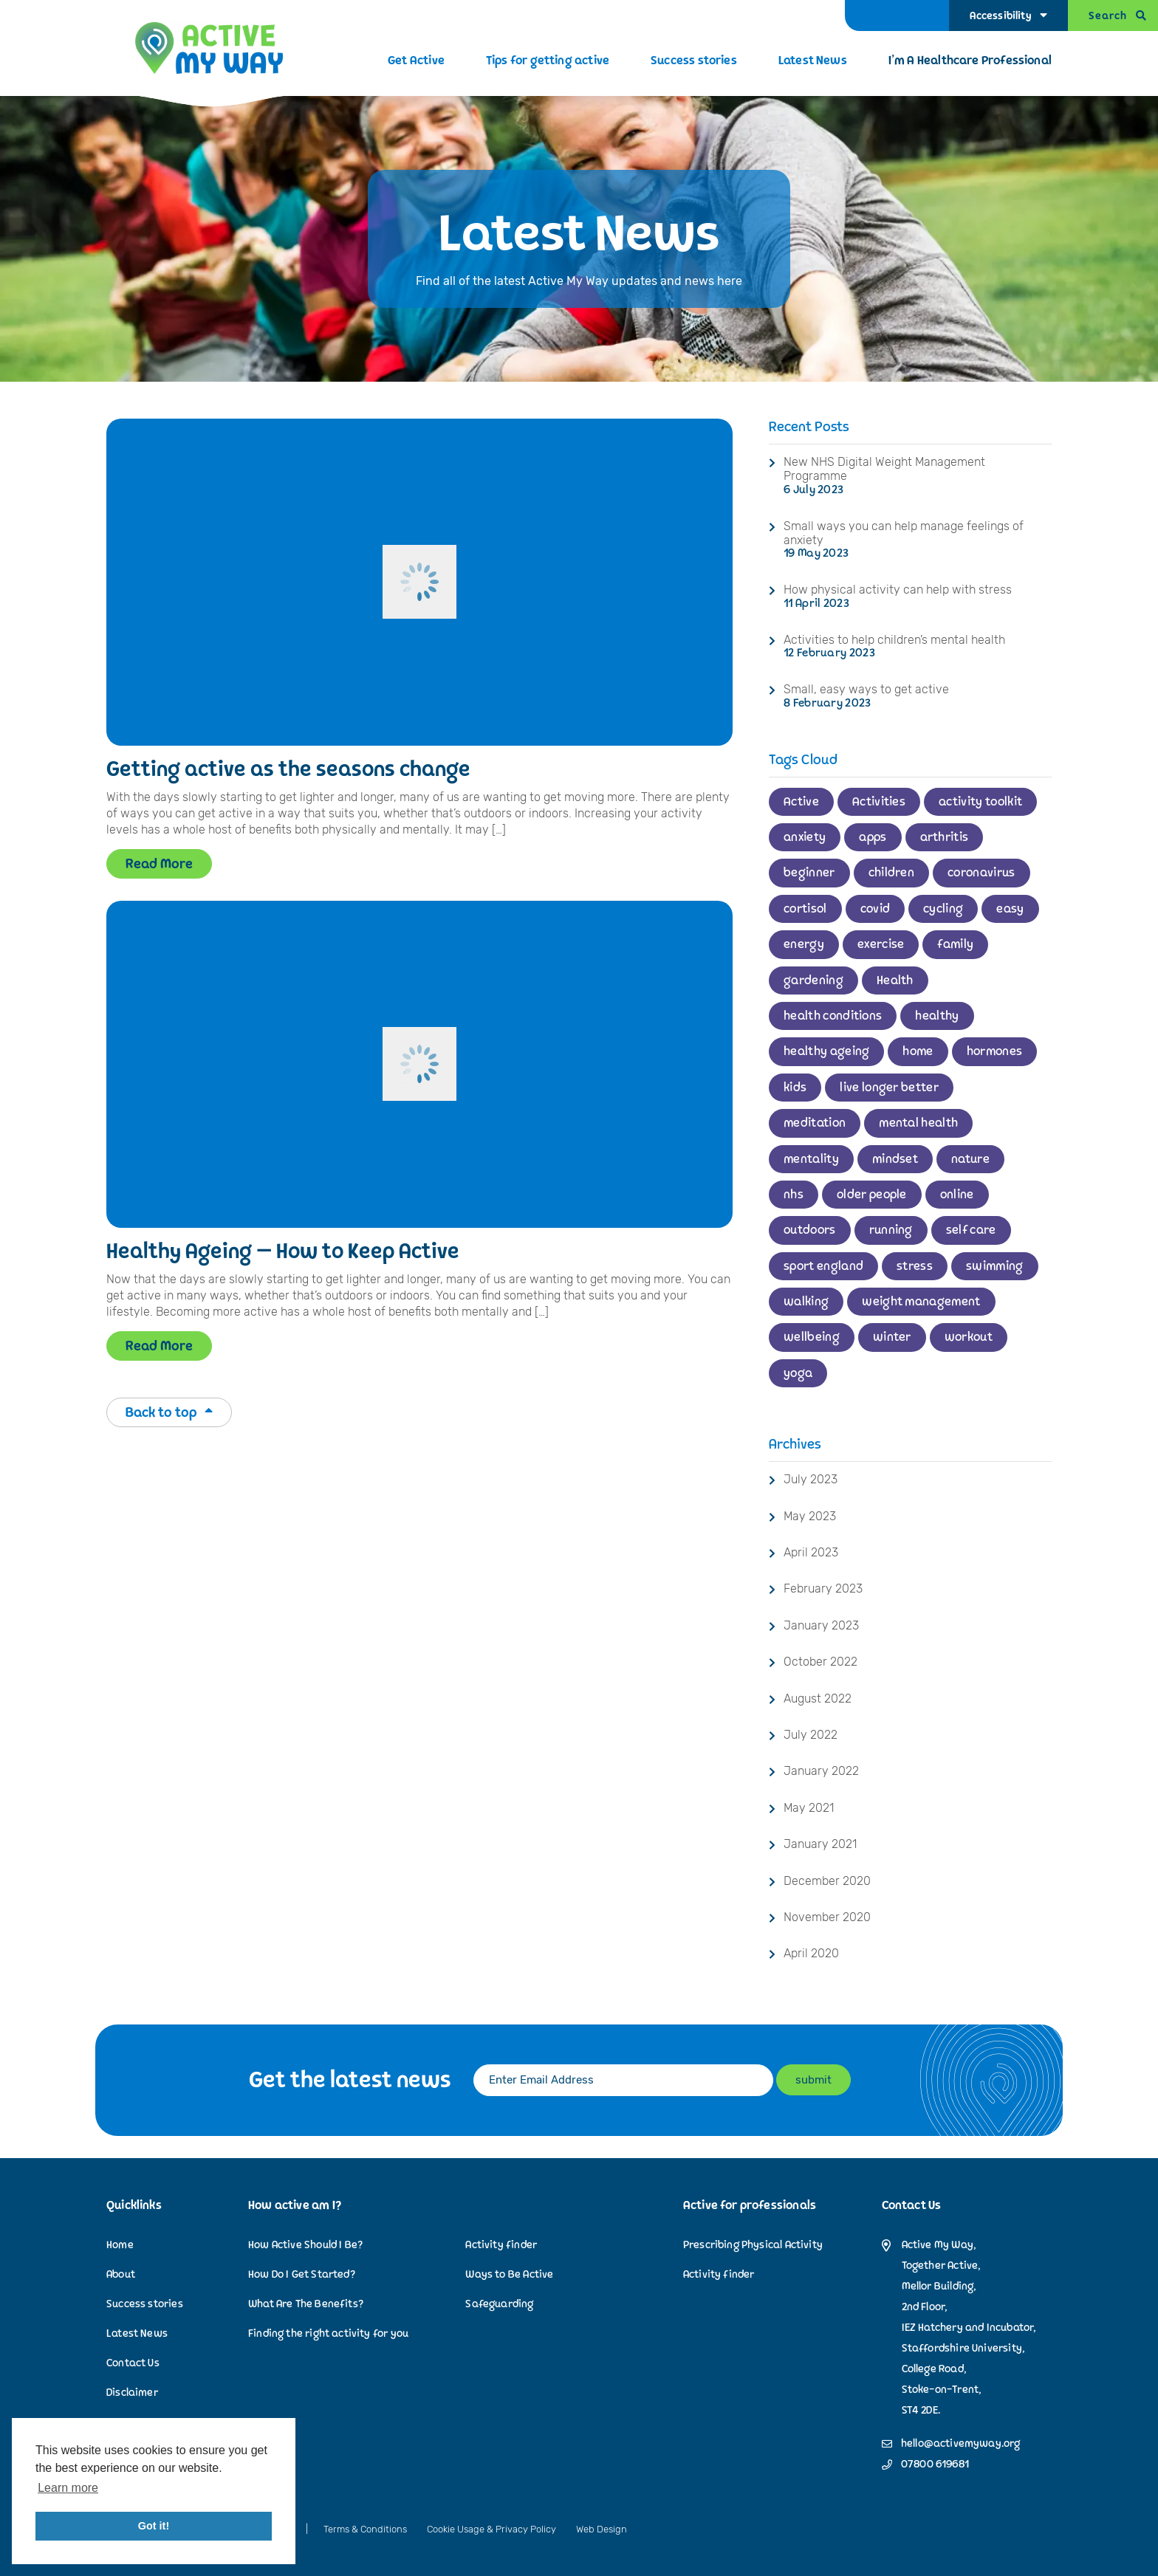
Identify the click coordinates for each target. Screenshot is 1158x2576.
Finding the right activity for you (328, 2333)
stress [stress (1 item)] (915, 1266)
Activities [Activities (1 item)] (878, 802)
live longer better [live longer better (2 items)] (889, 1087)
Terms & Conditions (365, 2529)
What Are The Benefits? (305, 2304)
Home (120, 2245)
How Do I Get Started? (301, 2274)
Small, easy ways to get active (866, 689)
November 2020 (827, 1917)
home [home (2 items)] (917, 1051)
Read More (159, 863)
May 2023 (810, 1516)
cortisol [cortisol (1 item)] (805, 909)
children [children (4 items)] (891, 873)
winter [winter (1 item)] (892, 1337)
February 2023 (823, 1588)
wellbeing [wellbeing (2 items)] (812, 1337)
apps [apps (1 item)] (872, 837)
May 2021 (809, 1808)
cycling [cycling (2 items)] (943, 909)
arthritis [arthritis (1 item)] (944, 837)
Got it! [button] (153, 2526)
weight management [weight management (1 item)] (921, 1302)
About (120, 2274)
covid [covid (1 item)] (875, 909)
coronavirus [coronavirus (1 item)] (981, 873)
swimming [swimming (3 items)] (995, 1266)
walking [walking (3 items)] (806, 1302)
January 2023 (821, 1625)
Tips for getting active (547, 60)
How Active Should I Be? (305, 2245)
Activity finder (501, 2245)
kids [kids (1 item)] (795, 1087)
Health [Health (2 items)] (895, 980)
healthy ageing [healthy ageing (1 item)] (826, 1051)
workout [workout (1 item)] (969, 1337)
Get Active (416, 60)
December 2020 (827, 1881)
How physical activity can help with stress (898, 590)
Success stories (694, 60)
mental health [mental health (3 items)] (918, 1123)
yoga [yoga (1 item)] (798, 1373)
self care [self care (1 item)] (971, 1230)
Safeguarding (499, 2304)
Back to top (169, 1412)
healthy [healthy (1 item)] (937, 1016)
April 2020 (811, 1953)
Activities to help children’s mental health (894, 640)
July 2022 (810, 1735)
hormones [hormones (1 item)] (995, 1051)
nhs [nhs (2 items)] (794, 1194)
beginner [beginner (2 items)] (809, 873)
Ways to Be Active (509, 2274)
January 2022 (821, 1771)
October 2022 (820, 1662)
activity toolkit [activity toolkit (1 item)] (980, 802)
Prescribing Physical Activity (753, 2245)
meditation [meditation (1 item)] (815, 1123)
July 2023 (810, 1479)
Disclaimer (132, 2393)
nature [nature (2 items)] (970, 1159)
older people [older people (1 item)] (872, 1194)
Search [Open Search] (1108, 16)
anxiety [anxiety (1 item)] (805, 837)
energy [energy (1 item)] (804, 944)
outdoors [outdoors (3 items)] (810, 1230)
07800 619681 (935, 2464)
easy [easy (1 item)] (1010, 909)
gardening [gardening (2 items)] (813, 980)
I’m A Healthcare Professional (970, 60)
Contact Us (133, 2363)
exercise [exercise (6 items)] (881, 944)
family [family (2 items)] (955, 944)
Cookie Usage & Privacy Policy (491, 2529)
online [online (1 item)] (957, 1194)
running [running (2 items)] (891, 1230)
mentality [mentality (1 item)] (811, 1159)
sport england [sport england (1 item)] (823, 1266)
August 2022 (818, 1698)
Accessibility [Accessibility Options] (1000, 16)
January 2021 (820, 1844)
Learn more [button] (68, 2487)
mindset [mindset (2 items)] (895, 1159)
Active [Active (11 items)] (801, 802)
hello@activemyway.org (961, 2443)
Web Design (601, 2529)
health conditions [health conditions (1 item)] (833, 1016)
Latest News (812, 60)
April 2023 (811, 1552)
